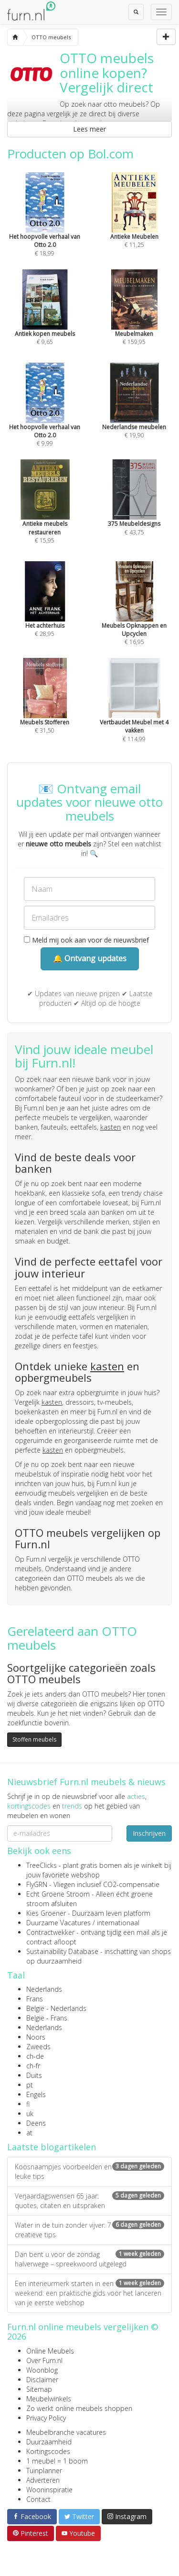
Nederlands (44, 1989)
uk (29, 2113)
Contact (38, 2499)
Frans (34, 1998)
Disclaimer (42, 2379)
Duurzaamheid (49, 2441)
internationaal (118, 1922)
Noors (35, 2037)
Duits (34, 2075)
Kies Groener (46, 1913)
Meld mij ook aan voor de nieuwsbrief (86, 939)
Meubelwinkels (48, 2398)
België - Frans (46, 2017)
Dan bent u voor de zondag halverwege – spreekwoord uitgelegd (89, 2259)
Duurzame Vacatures (58, 1922)
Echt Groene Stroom (58, 1894)
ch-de (35, 2056)
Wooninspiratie (49, 2489)
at (29, 2132)
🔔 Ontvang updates (89, 958)
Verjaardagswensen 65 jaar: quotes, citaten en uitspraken (89, 2200)
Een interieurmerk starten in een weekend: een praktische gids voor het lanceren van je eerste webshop (89, 2293)
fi (28, 2104)
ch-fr (33, 2065)
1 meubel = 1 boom (57, 2460)
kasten (110, 1127)
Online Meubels (50, 2350)
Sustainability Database (62, 1951)
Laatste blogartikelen (51, 2147)
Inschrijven (149, 1833)
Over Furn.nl (44, 2360)
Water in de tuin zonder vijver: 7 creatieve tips (89, 2230)
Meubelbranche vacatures (66, 2432)
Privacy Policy (46, 2417)
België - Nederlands (56, 2008)
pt (29, 2084)
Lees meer (89, 128)
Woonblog (42, 2370)
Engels (36, 2094)
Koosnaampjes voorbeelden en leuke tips (89, 2171)
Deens (36, 2123)
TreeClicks (41, 1865)
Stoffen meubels (34, 1739)
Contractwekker (50, 1932)
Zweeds (38, 2046)
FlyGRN (36, 1884)
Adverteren (43, 2480)
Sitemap (39, 2389)
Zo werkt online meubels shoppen (79, 2408)
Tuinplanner (44, 2470)
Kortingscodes (48, 2451)
